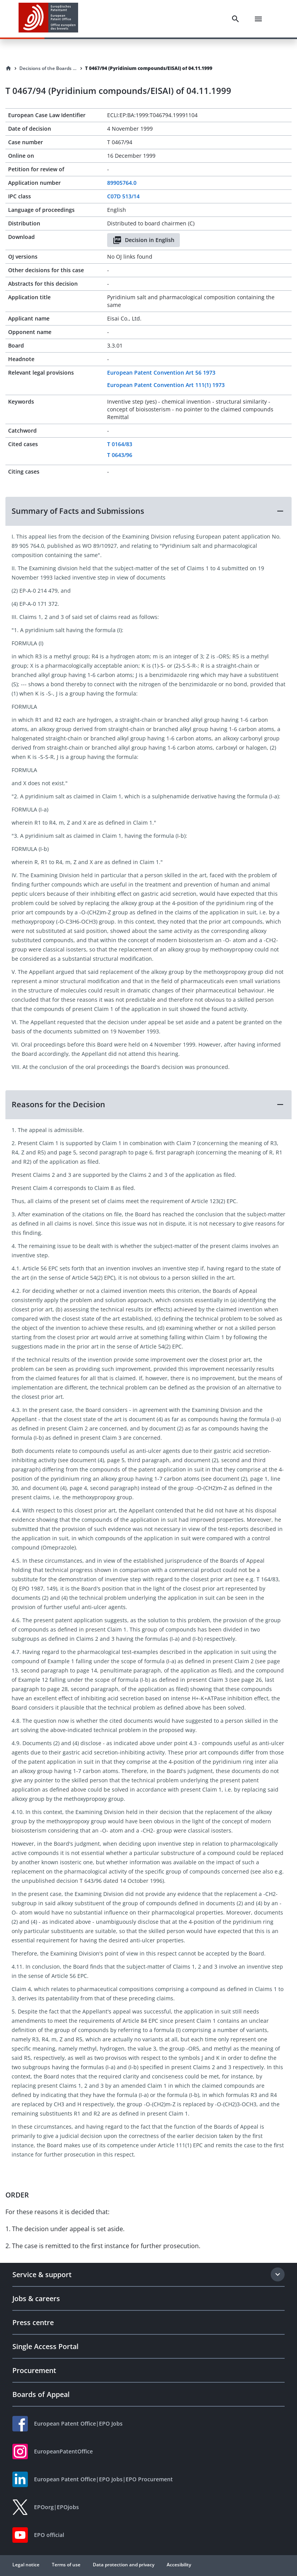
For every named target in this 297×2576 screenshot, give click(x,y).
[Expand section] (278, 2274)
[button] (148, 511)
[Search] (235, 19)
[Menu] (258, 19)
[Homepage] (8, 68)
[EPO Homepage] (48, 19)
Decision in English (143, 240)
